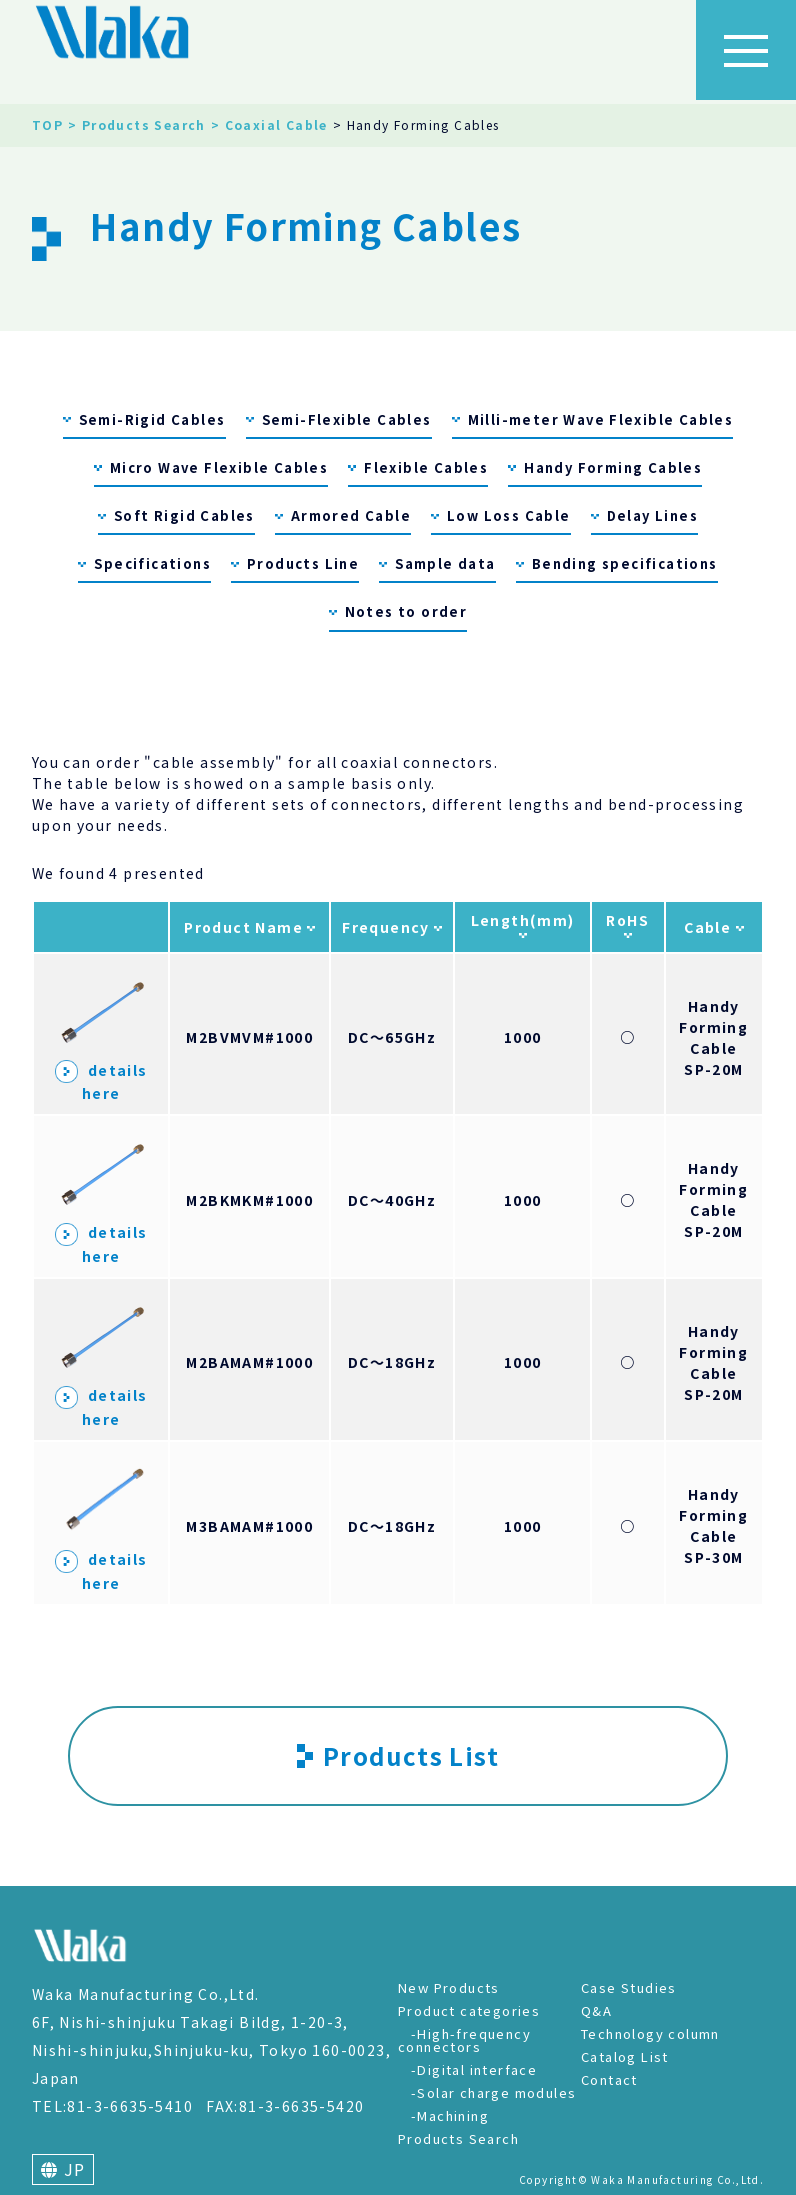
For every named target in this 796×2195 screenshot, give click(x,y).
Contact (609, 2079)
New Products (449, 1987)
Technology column (650, 2033)
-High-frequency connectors (464, 2040)
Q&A (596, 2010)
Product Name (245, 927)
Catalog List (625, 2056)
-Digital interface (474, 2069)
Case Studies (629, 1987)
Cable (709, 927)
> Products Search (137, 124)
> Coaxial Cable (269, 124)
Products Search (458, 2138)
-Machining (450, 2115)
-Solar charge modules (493, 2092)
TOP (47, 124)
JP (63, 2169)
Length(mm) (523, 920)
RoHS (627, 920)
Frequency (388, 927)
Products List (398, 1755)
